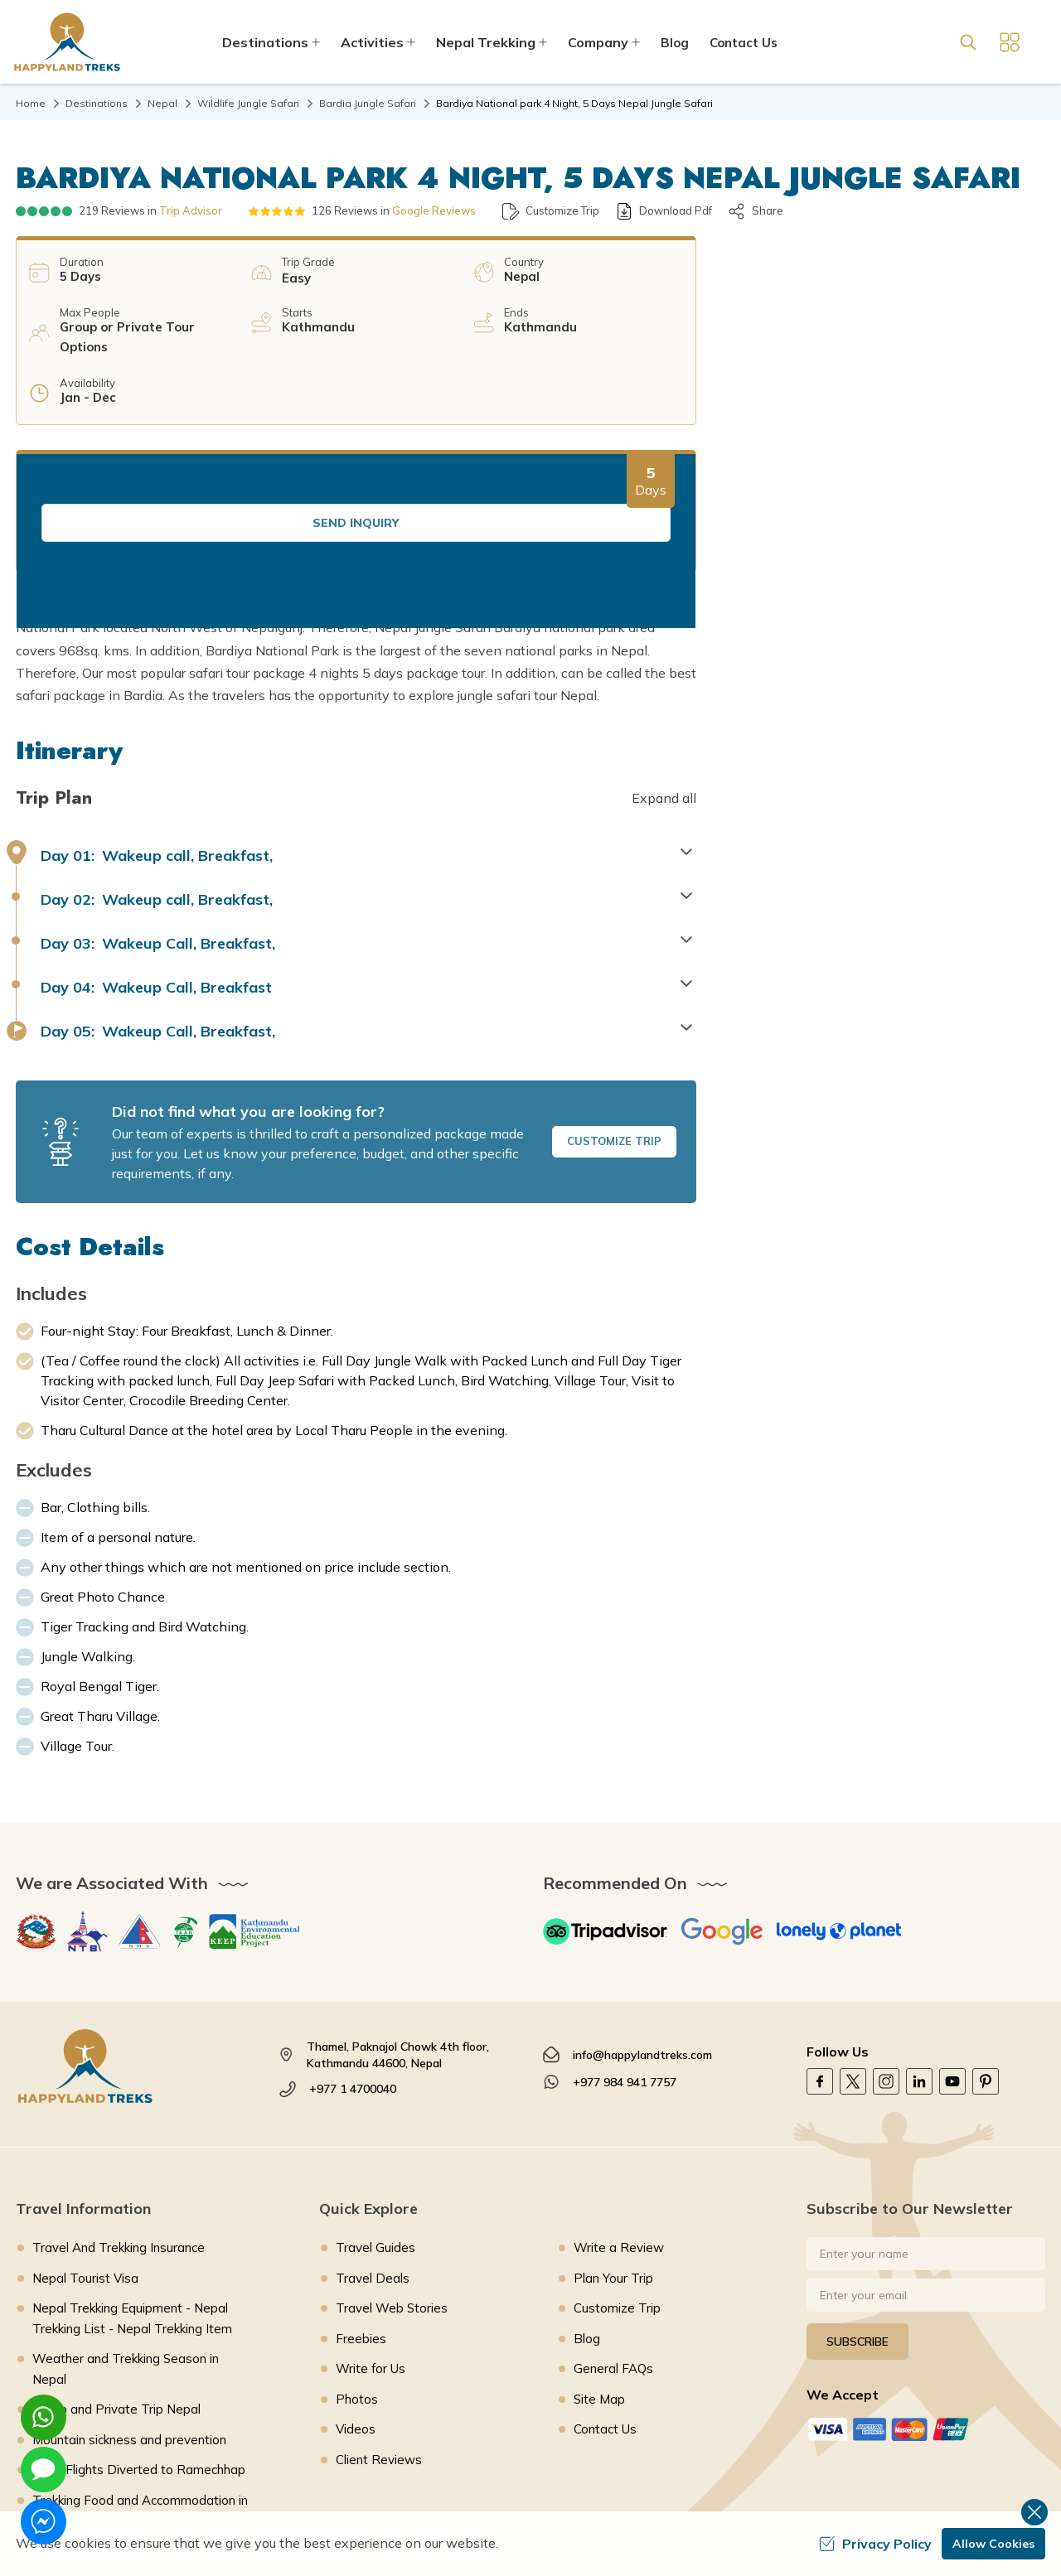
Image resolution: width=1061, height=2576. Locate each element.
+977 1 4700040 (352, 1967)
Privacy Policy (875, 2543)
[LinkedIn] (919, 1959)
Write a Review (619, 2126)
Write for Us (370, 2247)
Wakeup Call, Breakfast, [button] (158, 821)
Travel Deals (372, 2156)
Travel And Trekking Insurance (118, 2126)
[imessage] (43, 2469)
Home (31, 103)
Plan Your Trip (613, 2156)
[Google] (722, 1809)
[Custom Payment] (926, 2307)
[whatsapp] (43, 2417)
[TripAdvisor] (605, 1809)
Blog (675, 43)
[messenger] (43, 2522)
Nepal (162, 103)
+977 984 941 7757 (624, 1960)
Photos (357, 2277)
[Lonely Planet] (839, 1809)
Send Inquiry (879, 309)
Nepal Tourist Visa (85, 2156)
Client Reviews (379, 2338)
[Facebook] (820, 1959)
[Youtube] (952, 1959)
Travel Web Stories (392, 2186)
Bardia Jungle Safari (367, 103)
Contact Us (744, 43)
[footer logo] (135, 1944)
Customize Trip (614, 1019)
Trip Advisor (190, 210)
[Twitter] (853, 1959)
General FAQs (613, 2247)
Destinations (96, 103)
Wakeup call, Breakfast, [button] (157, 733)
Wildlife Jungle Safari (248, 103)
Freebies (361, 2217)
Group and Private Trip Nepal (116, 2287)
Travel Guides (375, 2126)
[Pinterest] (985, 1959)
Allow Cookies (993, 2543)
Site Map (599, 2277)
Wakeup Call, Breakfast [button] (156, 865)
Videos (355, 2307)
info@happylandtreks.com (642, 1933)
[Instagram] (886, 1959)
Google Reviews (434, 210)
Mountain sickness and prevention (129, 2318)
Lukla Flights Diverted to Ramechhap (138, 2348)
